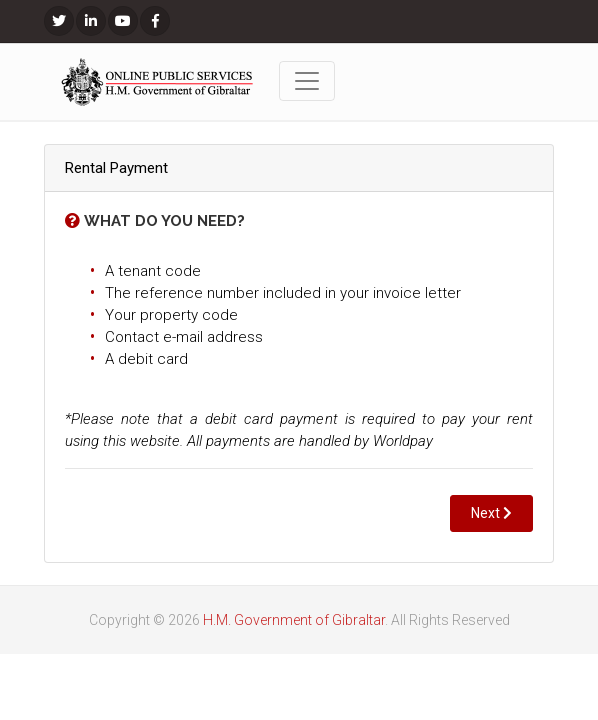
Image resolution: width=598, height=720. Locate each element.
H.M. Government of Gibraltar (294, 620)
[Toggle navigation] (307, 81)
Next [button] (491, 513)
